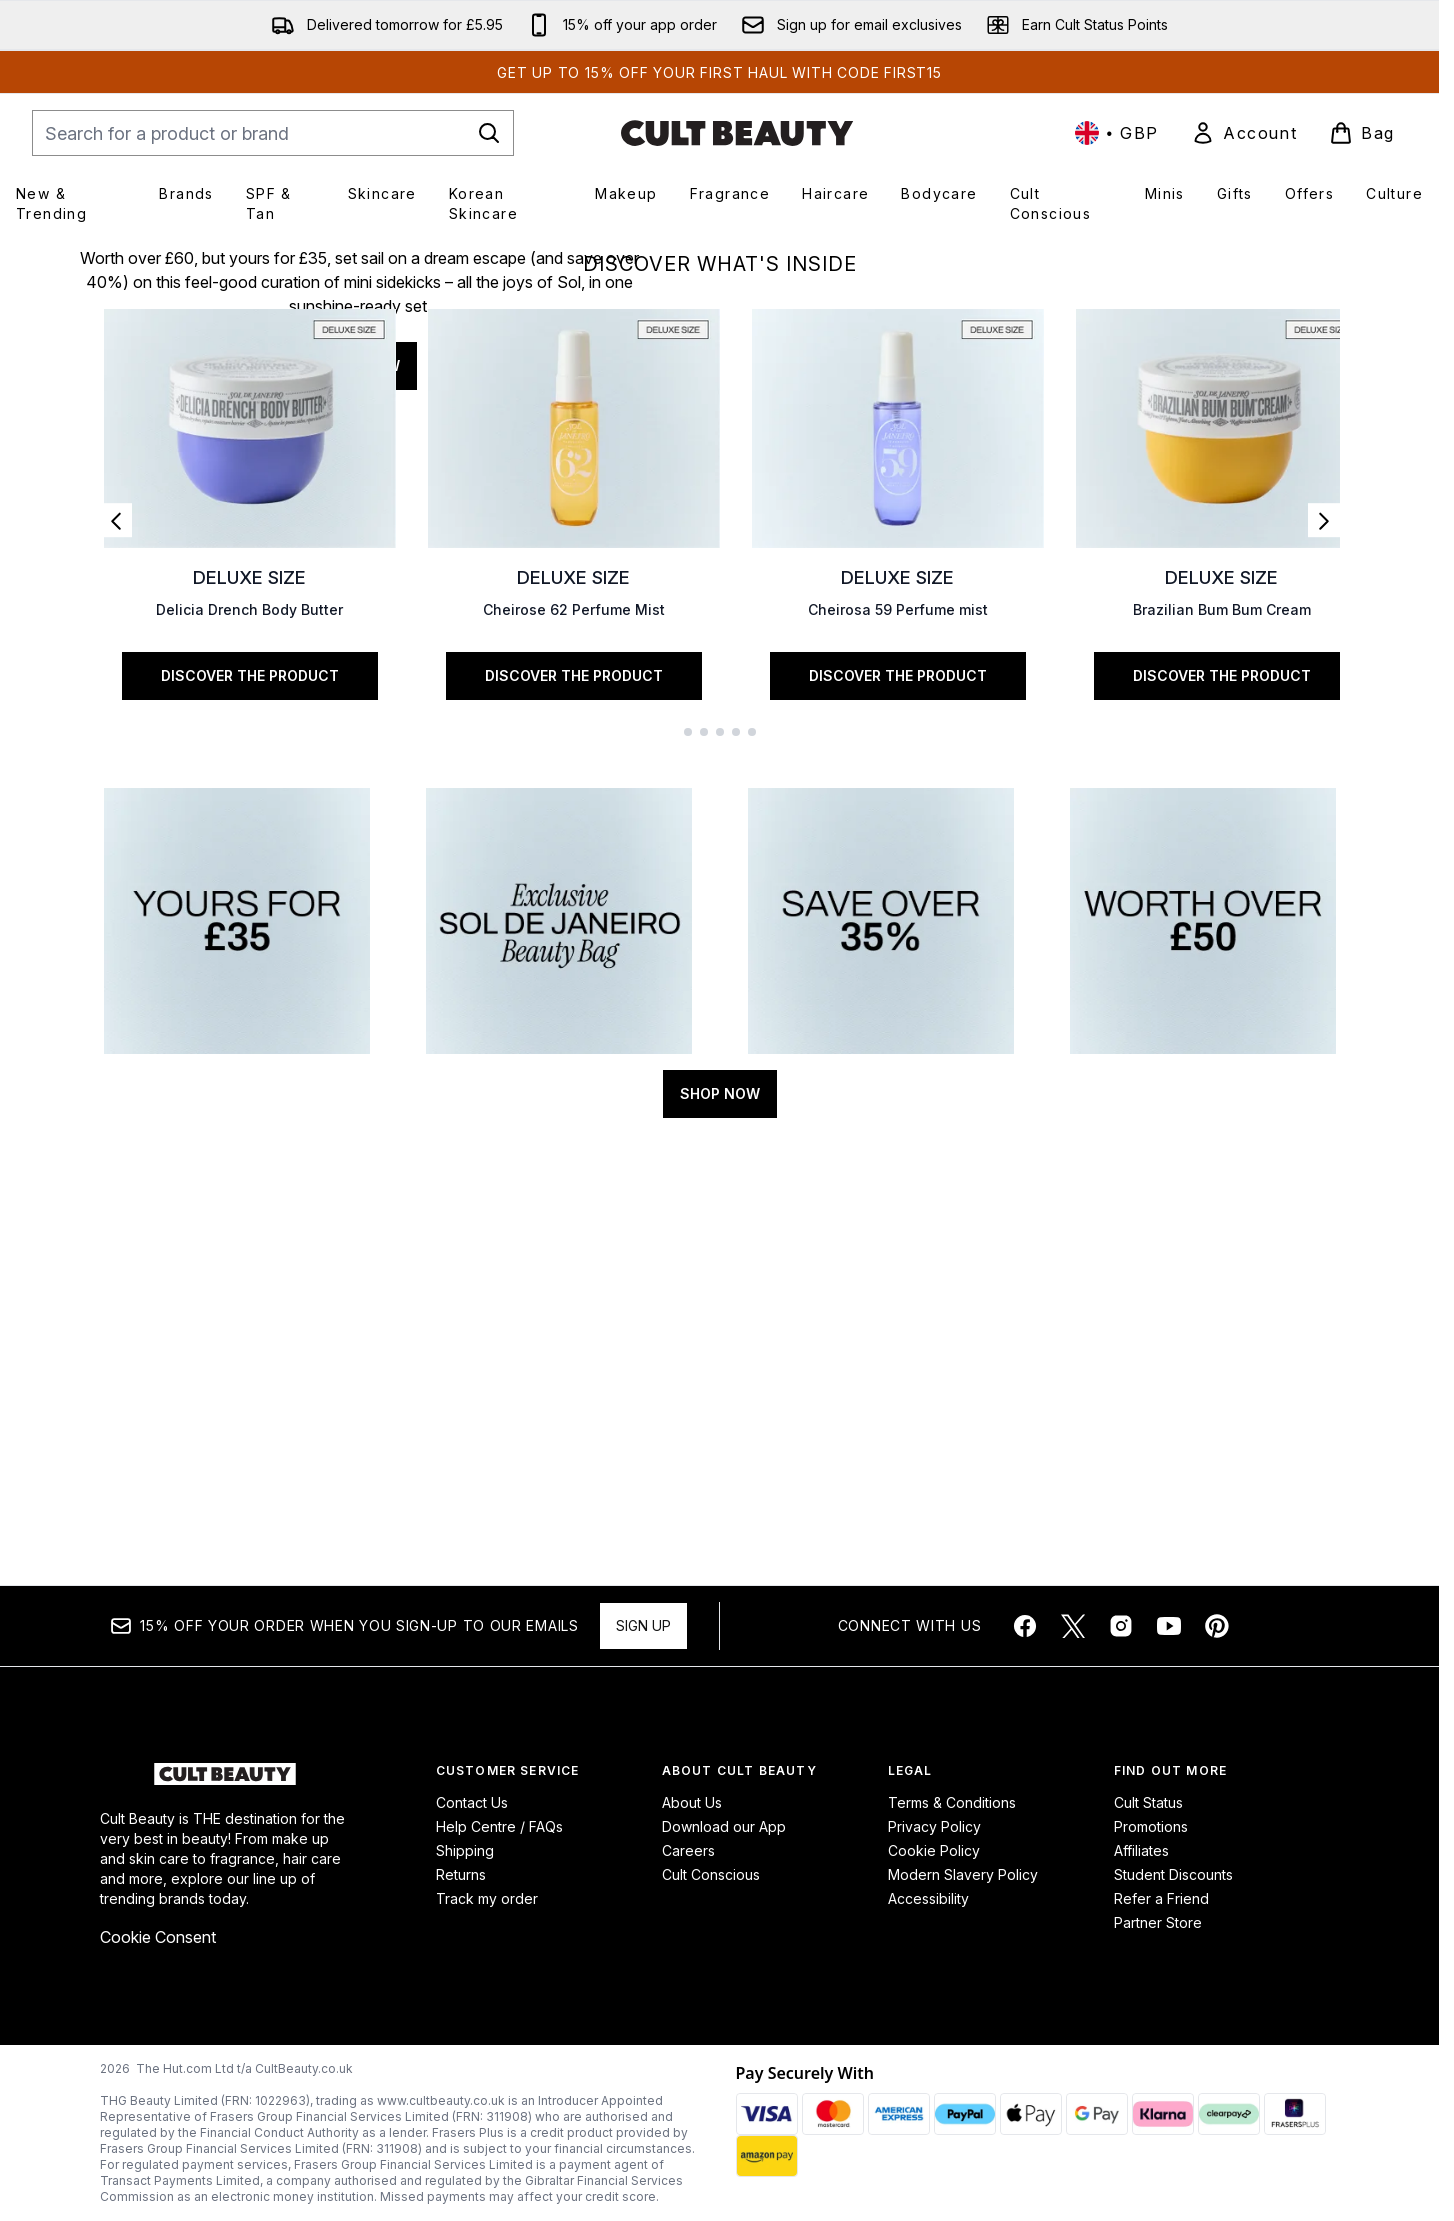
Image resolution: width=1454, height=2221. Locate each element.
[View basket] (1362, 133)
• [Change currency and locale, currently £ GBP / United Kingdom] (1117, 133)
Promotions (1151, 1826)
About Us (692, 1802)
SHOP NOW (360, 560)
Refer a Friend (1161, 1898)
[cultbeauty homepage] (737, 133)
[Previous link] (116, 970)
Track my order (487, 1898)
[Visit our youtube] (1169, 1626)
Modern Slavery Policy (963, 1874)
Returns (461, 1874)
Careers (688, 1850)
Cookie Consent (158, 1937)
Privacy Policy (934, 1826)
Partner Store (1158, 1922)
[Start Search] (489, 133)
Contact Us (472, 1802)
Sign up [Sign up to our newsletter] (643, 1625)
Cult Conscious (711, 1874)
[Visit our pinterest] (1217, 1626)
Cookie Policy (934, 1850)
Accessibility (928, 1898)
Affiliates (1141, 1850)
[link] (1244, 133)
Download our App (724, 1826)
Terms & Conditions (952, 1802)
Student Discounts (1173, 1874)
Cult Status (1148, 1802)
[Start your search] (273, 133)
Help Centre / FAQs (499, 1826)
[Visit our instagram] (1121, 1626)
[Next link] (1324, 970)
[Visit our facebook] (1025, 1626)
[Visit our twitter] (1073, 1626)
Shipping (465, 1850)
